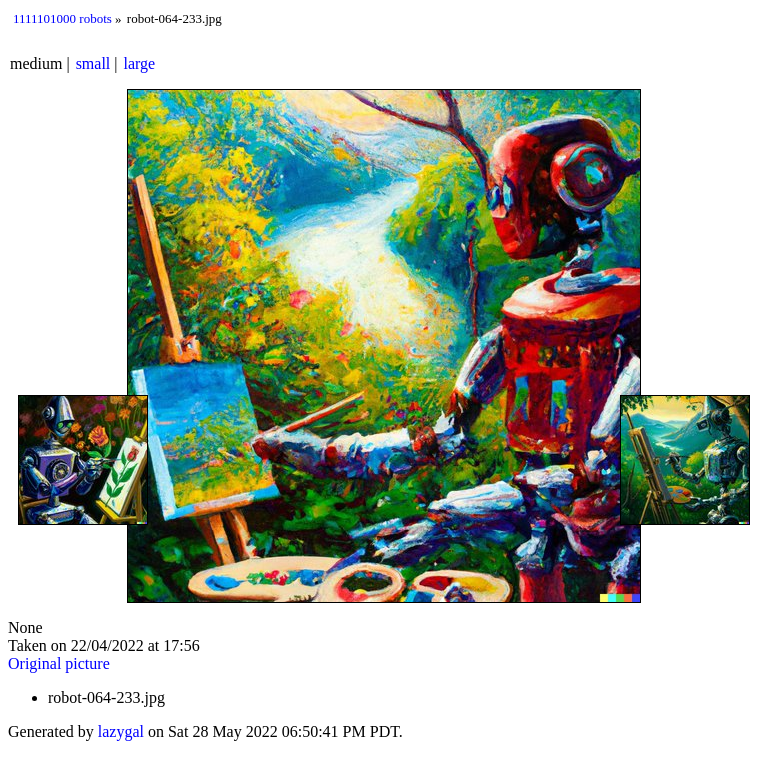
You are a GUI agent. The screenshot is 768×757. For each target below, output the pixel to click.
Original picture (59, 663)
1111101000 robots (62, 18)
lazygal (121, 731)
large (140, 63)
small (93, 63)
